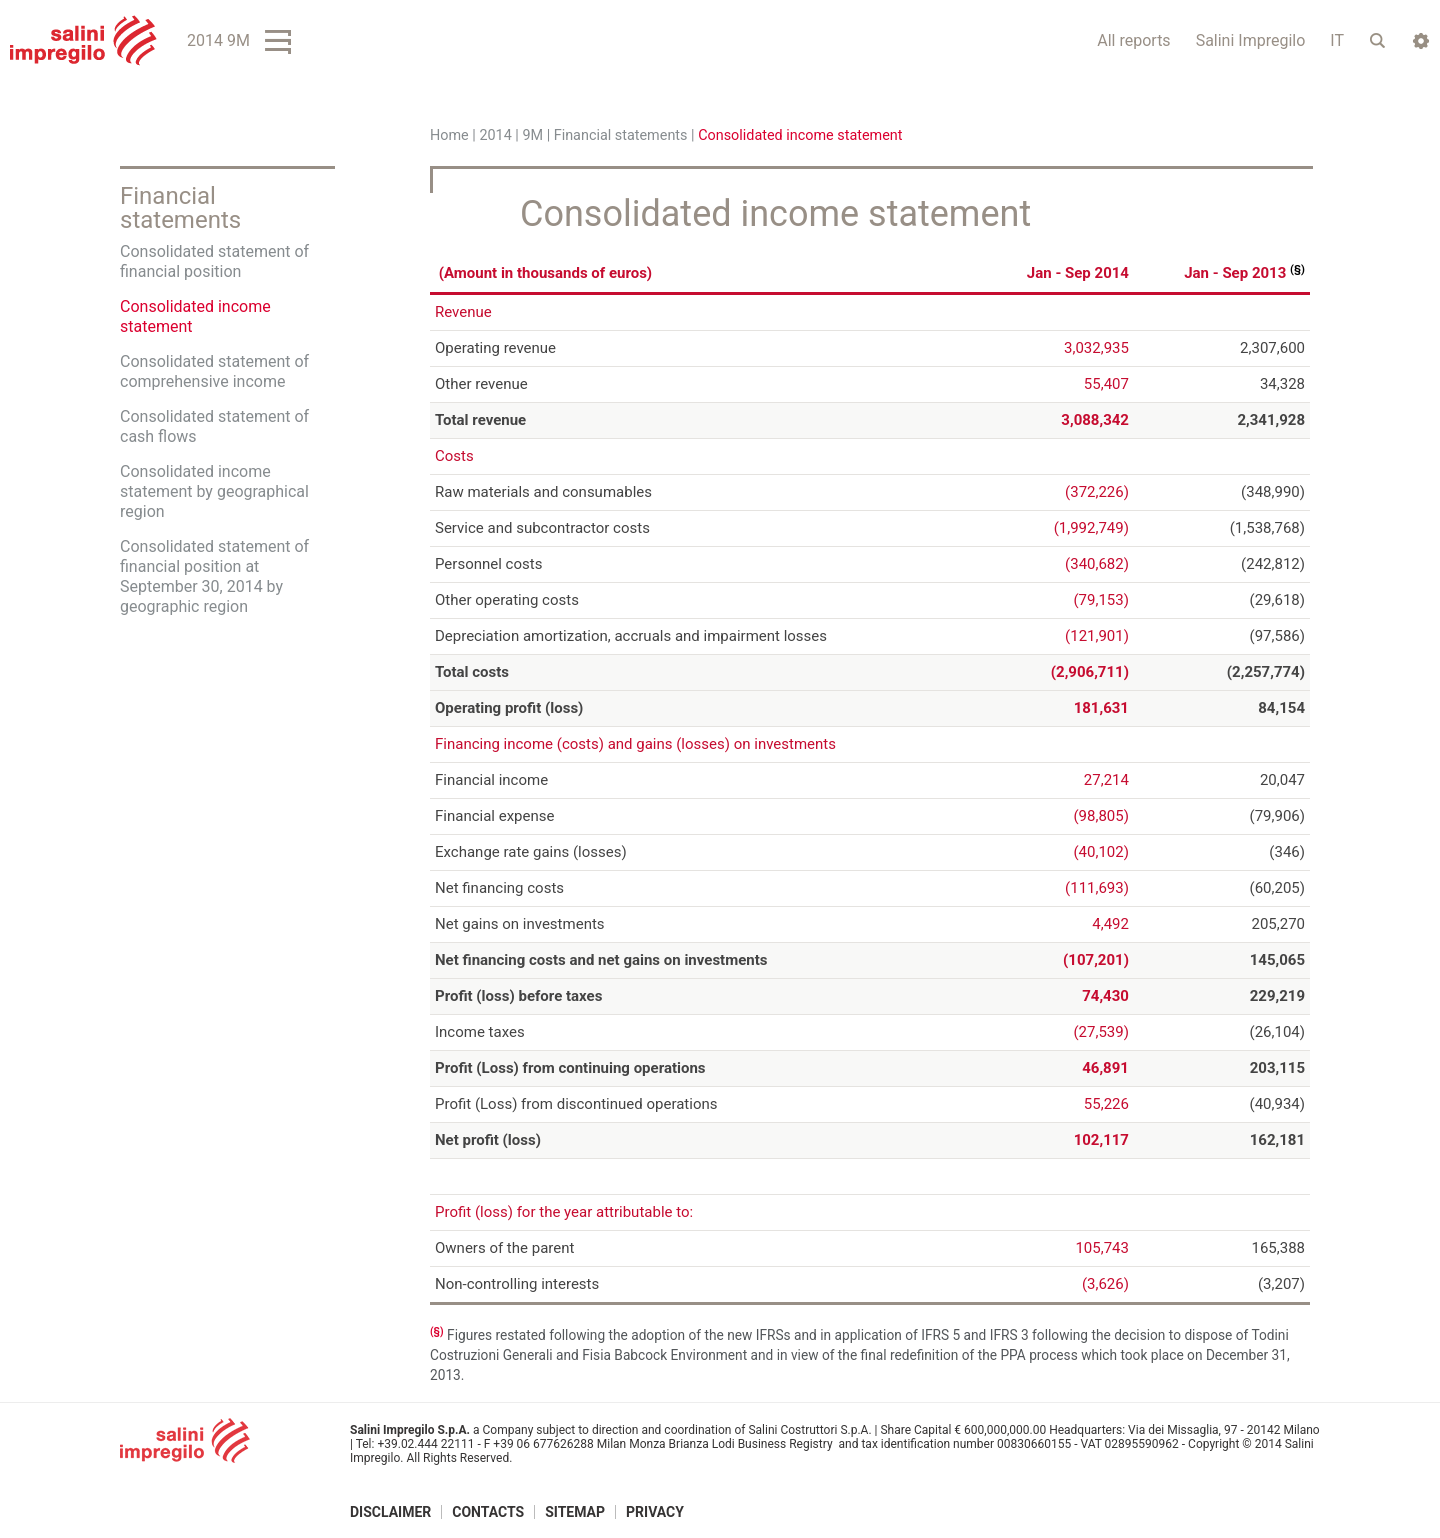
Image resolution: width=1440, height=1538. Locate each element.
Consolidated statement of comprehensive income (214, 371)
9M (532, 135)
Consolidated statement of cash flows (214, 426)
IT (1337, 40)
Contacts (488, 1511)
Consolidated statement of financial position (214, 261)
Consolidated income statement (195, 316)
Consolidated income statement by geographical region (214, 491)
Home (449, 135)
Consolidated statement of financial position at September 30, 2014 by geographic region (214, 576)
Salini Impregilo (1251, 40)
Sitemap (575, 1511)
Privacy (655, 1511)
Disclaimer (390, 1511)
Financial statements (621, 135)
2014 (495, 135)
